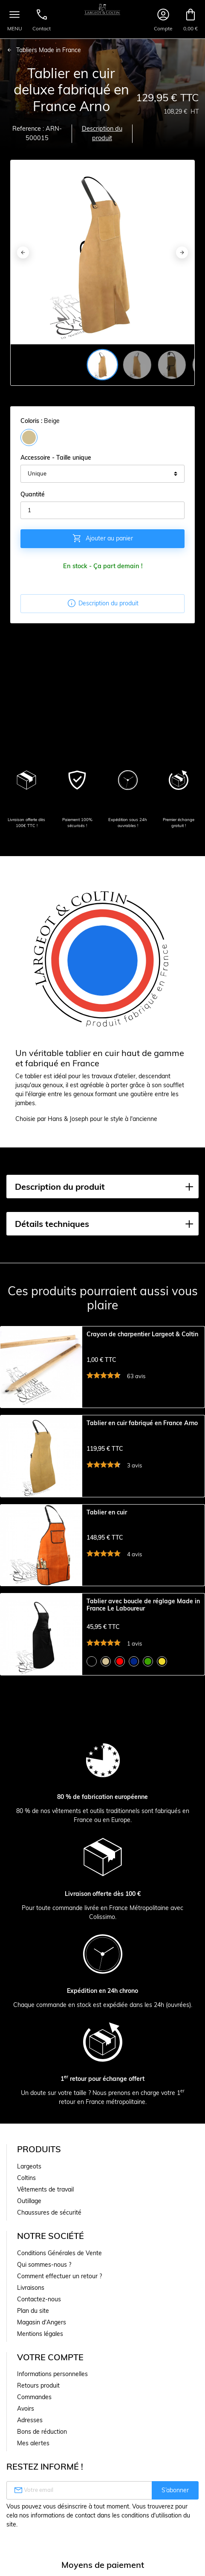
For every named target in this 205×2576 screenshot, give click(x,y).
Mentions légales (40, 2334)
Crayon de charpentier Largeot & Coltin (142, 1334)
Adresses (30, 2420)
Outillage (29, 2201)
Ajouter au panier (102, 538)
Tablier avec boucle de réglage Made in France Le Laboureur (143, 1605)
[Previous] (23, 252)
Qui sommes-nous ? (44, 2264)
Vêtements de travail (45, 2189)
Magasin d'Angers (41, 2322)
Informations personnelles (52, 2374)
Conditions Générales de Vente (59, 2253)
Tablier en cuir (107, 1512)
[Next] (182, 252)
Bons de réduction (42, 2431)
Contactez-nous (39, 2299)
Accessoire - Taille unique (55, 457)
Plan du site (33, 2311)
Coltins (26, 2178)
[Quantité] (102, 510)
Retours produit (38, 2385)
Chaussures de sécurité (49, 2212)
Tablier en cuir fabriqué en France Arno (142, 1423)
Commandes (34, 2397)
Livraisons (30, 2287)
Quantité (32, 494)
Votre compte (50, 2357)
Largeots (29, 2166)
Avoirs (25, 2408)
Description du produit (102, 133)
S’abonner (175, 2490)
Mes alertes (33, 2443)
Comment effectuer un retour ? (59, 2276)
